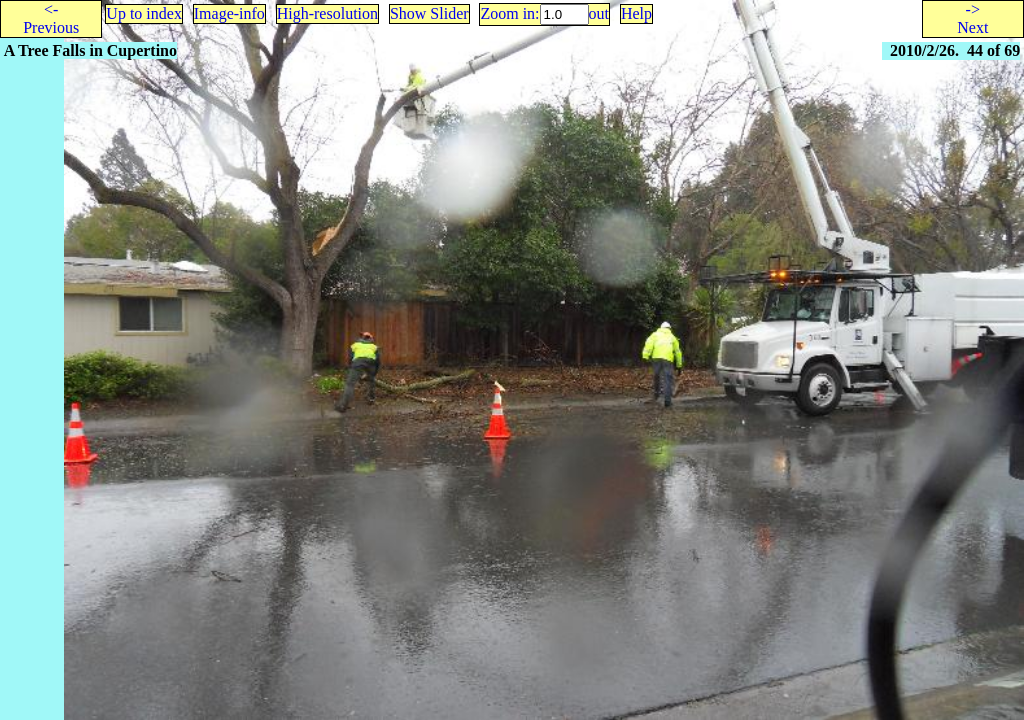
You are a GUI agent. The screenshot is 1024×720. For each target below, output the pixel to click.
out (599, 13)
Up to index (144, 13)
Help (636, 13)
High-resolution (327, 13)
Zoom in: (509, 13)
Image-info (229, 13)
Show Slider (429, 13)
